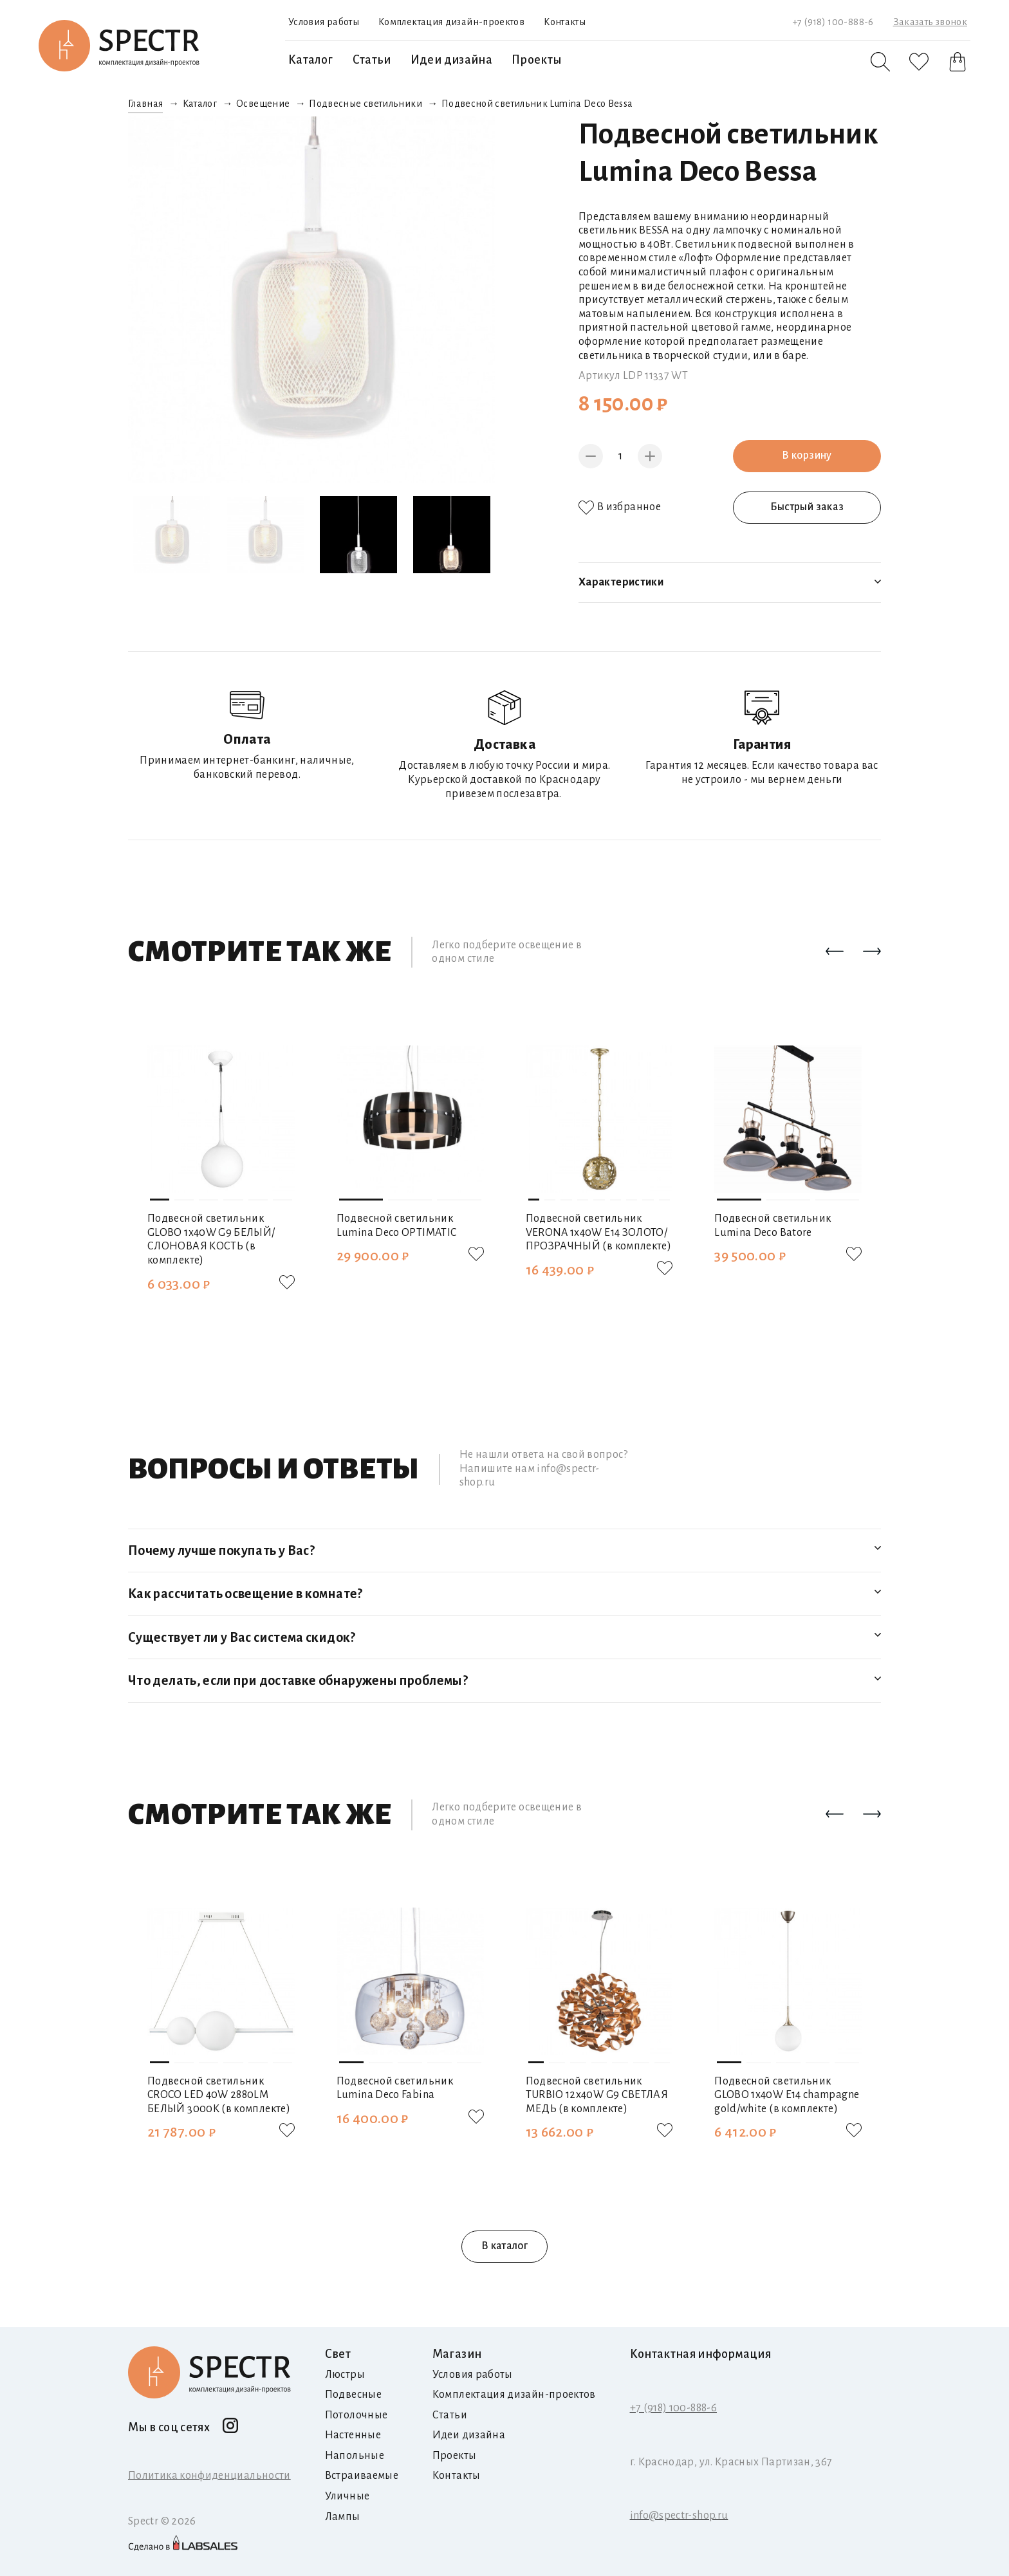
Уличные (347, 2496)
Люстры (345, 2374)
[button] (835, 952)
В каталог (504, 2246)
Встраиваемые (361, 2475)
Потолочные (356, 2415)
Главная (145, 103)
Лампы (342, 2517)
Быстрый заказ (807, 507)
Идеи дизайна (451, 59)
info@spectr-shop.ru (679, 2515)
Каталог (310, 59)
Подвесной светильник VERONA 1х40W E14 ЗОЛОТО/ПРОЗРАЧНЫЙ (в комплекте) (599, 1232)
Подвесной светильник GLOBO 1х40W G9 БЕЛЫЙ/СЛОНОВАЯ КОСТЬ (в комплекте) (211, 1239)
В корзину (806, 455)
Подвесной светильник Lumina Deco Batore (772, 1225)
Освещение (263, 103)
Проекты (537, 59)
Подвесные (353, 2394)
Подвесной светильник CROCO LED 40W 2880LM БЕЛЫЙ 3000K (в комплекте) (218, 2095)
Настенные (353, 2435)
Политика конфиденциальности (209, 2475)
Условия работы (323, 22)
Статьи (372, 59)
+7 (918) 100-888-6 (832, 22)
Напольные (354, 2455)
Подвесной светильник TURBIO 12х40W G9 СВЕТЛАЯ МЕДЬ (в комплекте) (597, 2095)
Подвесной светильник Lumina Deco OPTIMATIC (397, 1225)
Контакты (565, 22)
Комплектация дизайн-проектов (451, 22)
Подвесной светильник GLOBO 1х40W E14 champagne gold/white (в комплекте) (786, 2095)
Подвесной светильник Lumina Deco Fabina (395, 2088)
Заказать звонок (930, 22)
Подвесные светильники (365, 103)
